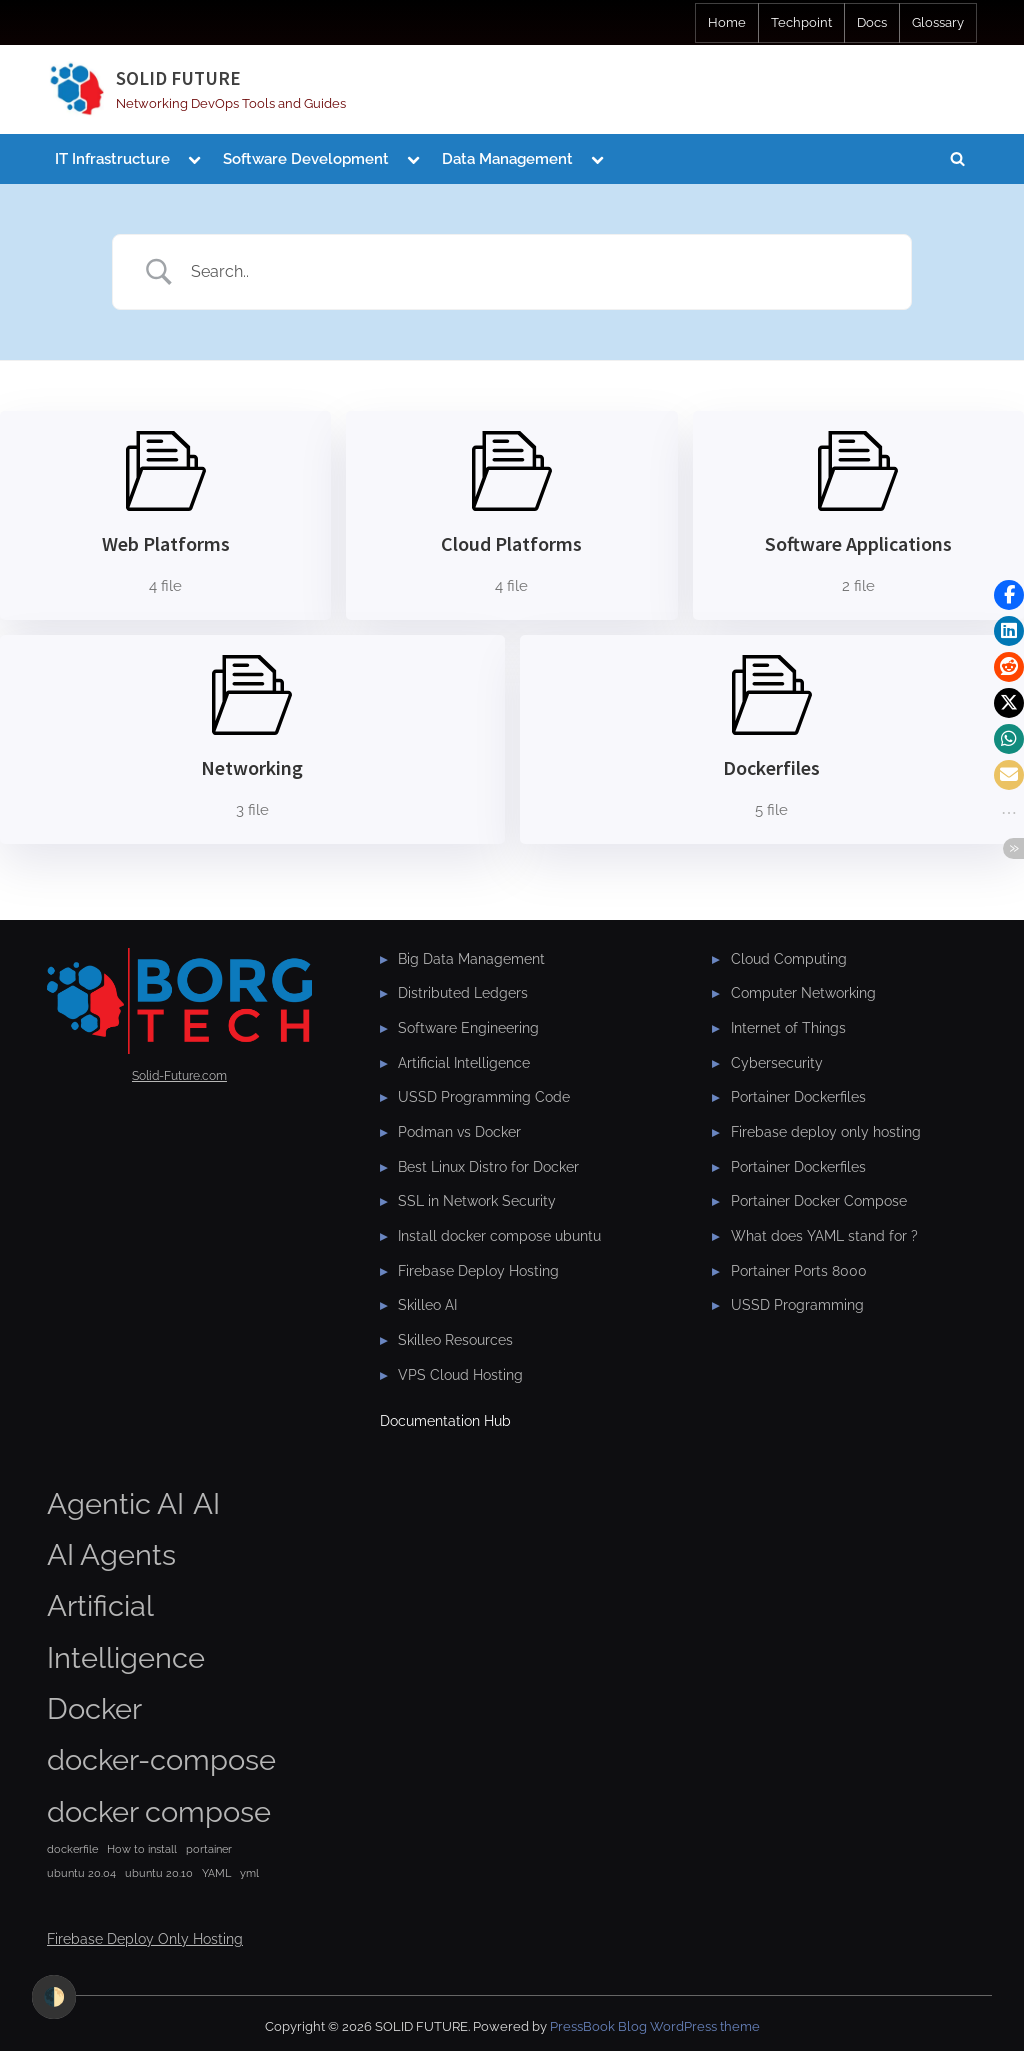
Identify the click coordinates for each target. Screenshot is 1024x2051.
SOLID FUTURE (178, 78)
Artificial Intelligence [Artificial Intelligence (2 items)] (126, 1631)
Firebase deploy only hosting (826, 1132)
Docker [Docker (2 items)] (94, 1708)
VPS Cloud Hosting (460, 1375)
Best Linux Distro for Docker (488, 1167)
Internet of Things (788, 1028)
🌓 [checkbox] (54, 1996)
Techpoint (801, 22)
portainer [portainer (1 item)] (209, 1849)
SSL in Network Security (477, 1201)
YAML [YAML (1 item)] (216, 1873)
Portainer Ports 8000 (799, 1271)
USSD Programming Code (484, 1097)
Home (727, 22)
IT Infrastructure (112, 159)
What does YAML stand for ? (824, 1236)
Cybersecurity (777, 1063)
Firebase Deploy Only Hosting (145, 1939)
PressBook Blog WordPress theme (655, 2026)
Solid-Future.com (179, 1076)
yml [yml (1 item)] (249, 1873)
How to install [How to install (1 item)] (142, 1849)
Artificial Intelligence (464, 1063)
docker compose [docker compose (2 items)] (159, 1811)
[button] (1009, 595)
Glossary (938, 22)
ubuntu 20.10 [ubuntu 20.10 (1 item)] (159, 1873)
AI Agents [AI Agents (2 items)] (111, 1554)
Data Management (507, 159)
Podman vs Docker (459, 1132)
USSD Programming (797, 1305)
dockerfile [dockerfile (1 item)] (72, 1849)
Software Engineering (468, 1028)
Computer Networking (803, 993)
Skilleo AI (427, 1305)
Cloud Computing (789, 959)
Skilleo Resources (455, 1340)
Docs (872, 22)
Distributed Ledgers (463, 993)
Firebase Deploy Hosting (478, 1271)
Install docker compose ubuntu (499, 1236)
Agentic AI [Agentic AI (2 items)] (115, 1503)
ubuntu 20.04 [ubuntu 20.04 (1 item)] (81, 1873)
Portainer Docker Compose (819, 1201)
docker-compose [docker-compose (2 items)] (161, 1759)
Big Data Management (471, 959)
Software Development (306, 159)
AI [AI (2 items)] (206, 1503)
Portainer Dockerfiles (798, 1097)
